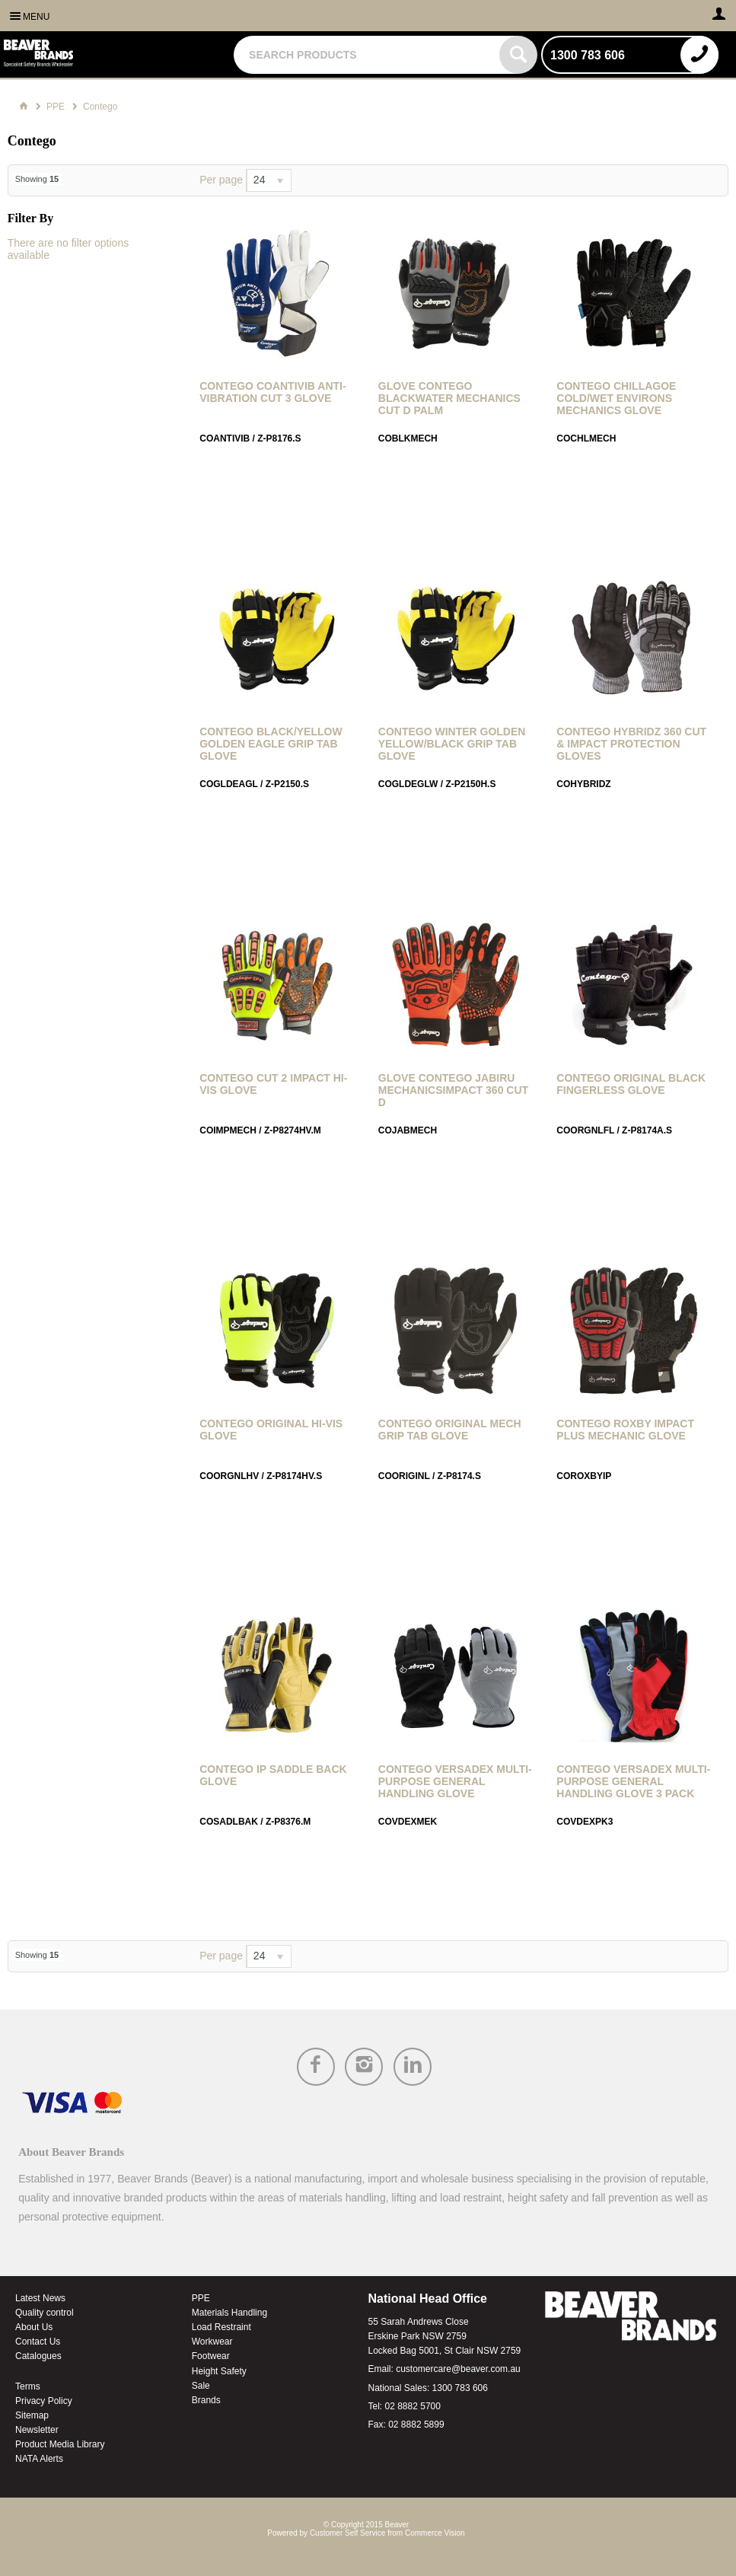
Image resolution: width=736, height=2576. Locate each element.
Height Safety (219, 2371)
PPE (201, 2298)
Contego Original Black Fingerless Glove (631, 1084)
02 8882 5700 (413, 2406)
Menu (36, 16)
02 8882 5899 (416, 2424)
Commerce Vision (435, 2533)
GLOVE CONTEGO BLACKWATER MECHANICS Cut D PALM (449, 398)
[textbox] (368, 55)
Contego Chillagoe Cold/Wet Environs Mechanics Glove (616, 398)
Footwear (211, 2356)
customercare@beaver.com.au (458, 2369)
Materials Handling (229, 2312)
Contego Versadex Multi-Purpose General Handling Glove (455, 1781)
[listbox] (269, 180)
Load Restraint (221, 2327)
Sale (201, 2385)
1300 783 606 (460, 2388)
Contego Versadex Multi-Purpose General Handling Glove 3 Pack (633, 1781)
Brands (206, 2400)
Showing (37, 178)
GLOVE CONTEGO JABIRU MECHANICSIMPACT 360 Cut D (453, 1090)
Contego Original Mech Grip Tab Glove (449, 1429)
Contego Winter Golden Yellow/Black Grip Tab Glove (452, 743)
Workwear (212, 2341)
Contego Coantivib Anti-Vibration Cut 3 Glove (272, 392)
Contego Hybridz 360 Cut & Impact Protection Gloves (631, 743)
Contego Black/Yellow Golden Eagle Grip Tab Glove (270, 743)
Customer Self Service (347, 2533)
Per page (221, 180)
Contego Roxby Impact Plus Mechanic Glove (625, 1429)
